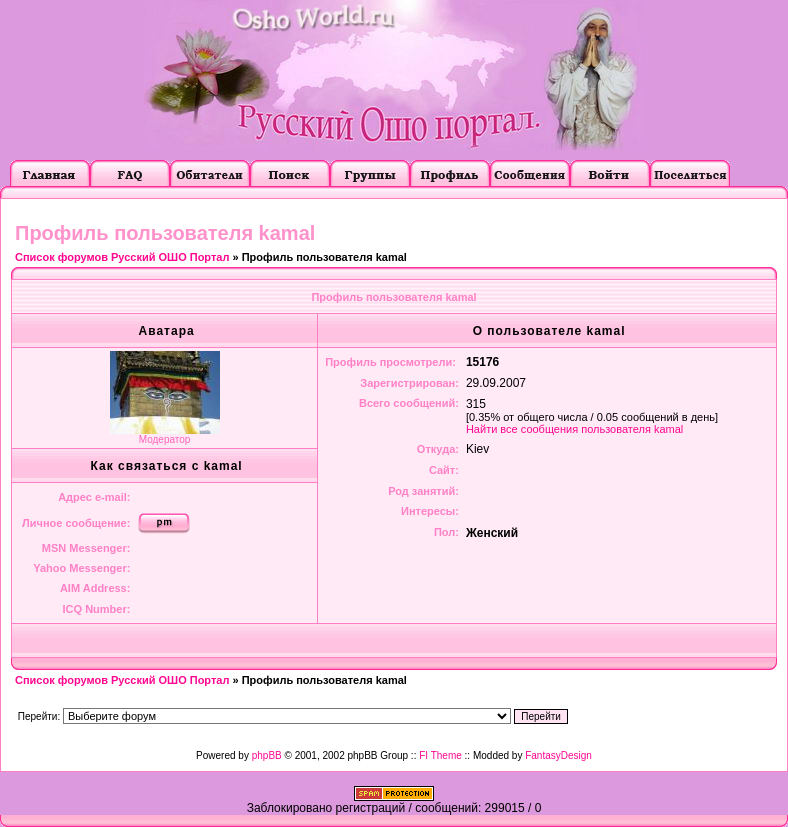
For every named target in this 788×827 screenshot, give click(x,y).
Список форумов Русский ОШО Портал (122, 257)
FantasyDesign (558, 755)
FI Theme (440, 755)
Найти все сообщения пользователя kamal (574, 429)
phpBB (267, 755)
